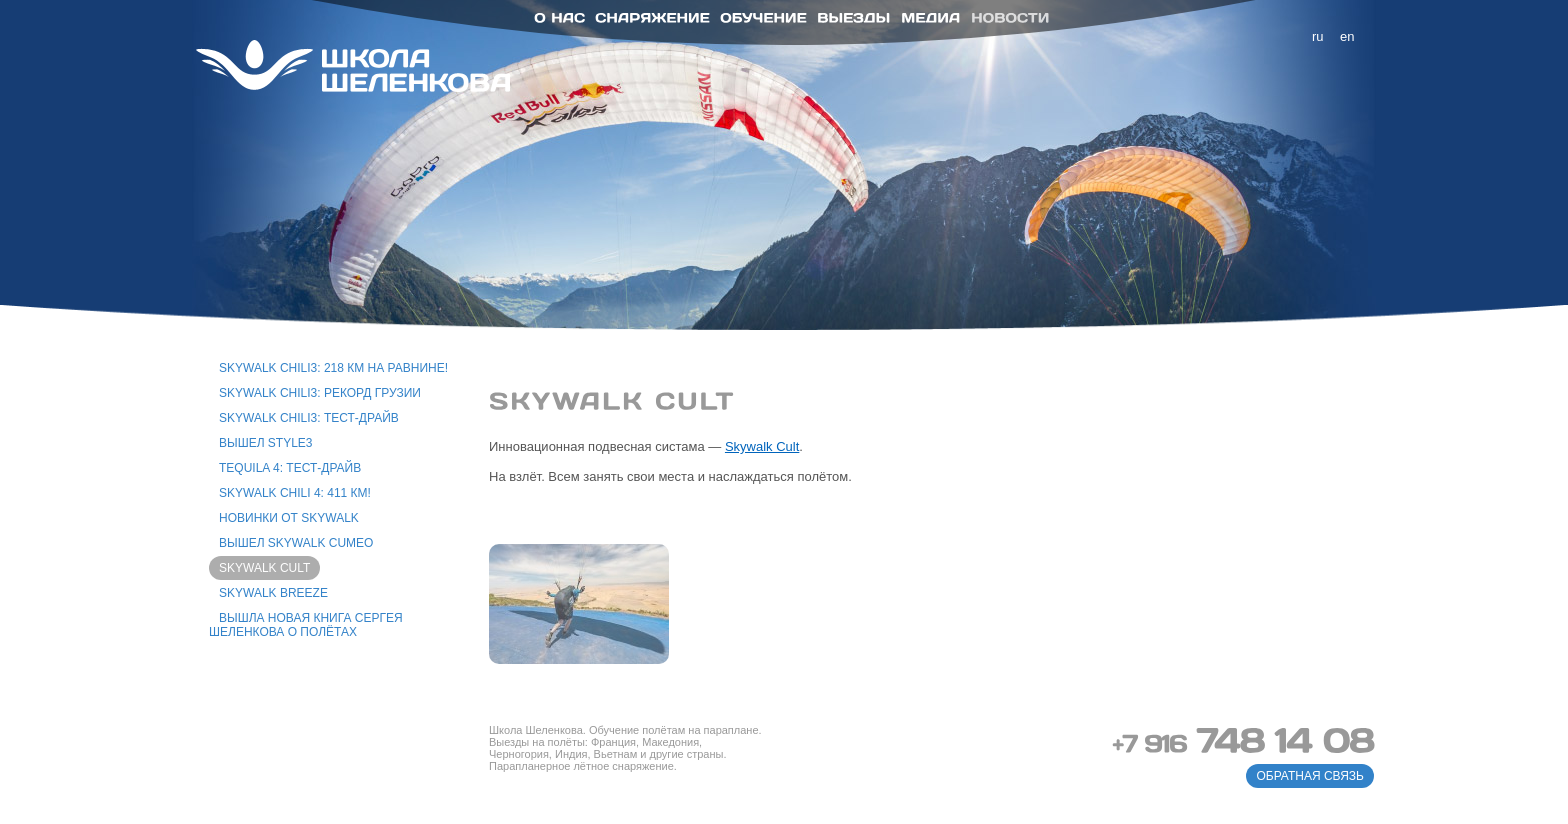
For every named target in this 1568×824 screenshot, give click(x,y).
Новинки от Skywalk (289, 518)
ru (1318, 36)
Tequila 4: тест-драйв (290, 468)
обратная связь (1310, 776)
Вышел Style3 (266, 443)
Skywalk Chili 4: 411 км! (295, 493)
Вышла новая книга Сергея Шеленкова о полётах (306, 625)
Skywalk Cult (264, 568)
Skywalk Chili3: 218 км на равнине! (333, 368)
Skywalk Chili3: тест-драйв (309, 418)
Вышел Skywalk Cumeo (296, 543)
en (1347, 36)
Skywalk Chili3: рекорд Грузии (320, 393)
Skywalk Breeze (273, 593)
